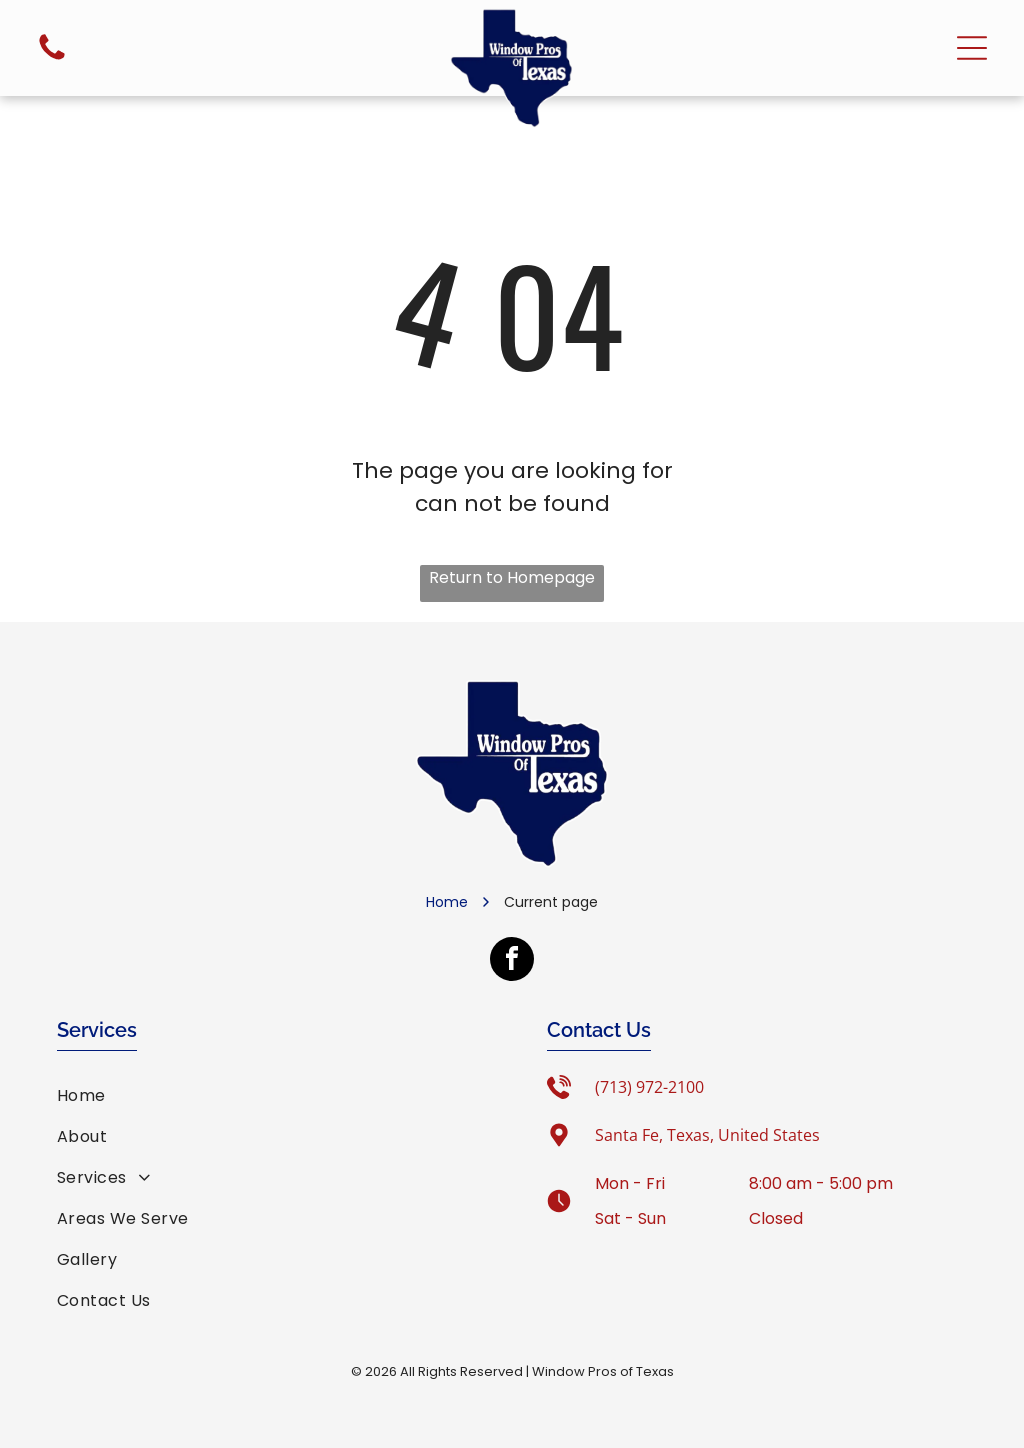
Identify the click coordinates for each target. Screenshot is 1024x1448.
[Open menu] (972, 48)
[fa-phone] (52, 58)
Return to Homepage (512, 577)
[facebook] (512, 961)
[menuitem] (267, 1095)
